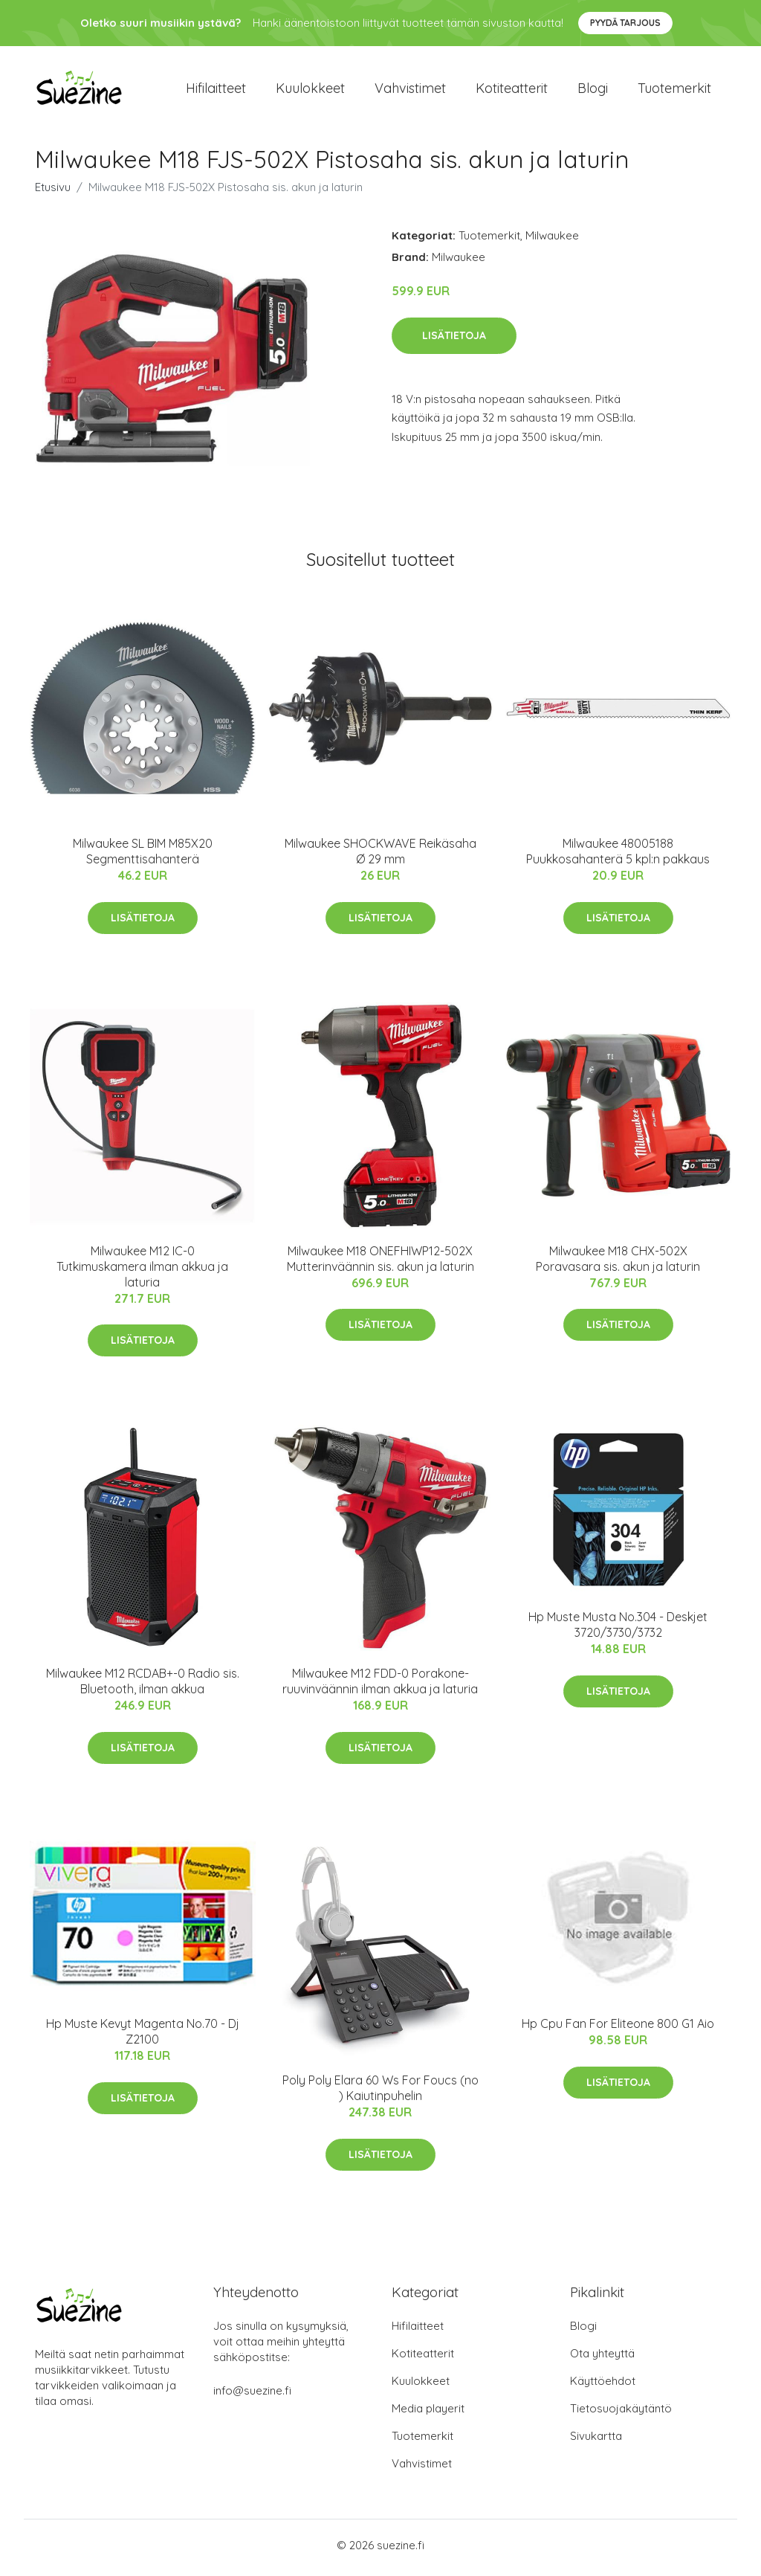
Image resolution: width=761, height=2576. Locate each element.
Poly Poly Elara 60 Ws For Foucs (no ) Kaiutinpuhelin (380, 2093)
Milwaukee (552, 241)
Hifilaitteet (216, 90)
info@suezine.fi (252, 2396)
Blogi (592, 90)
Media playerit (428, 2413)
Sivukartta (596, 2441)
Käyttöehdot (602, 2386)
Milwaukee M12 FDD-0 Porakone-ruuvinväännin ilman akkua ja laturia (380, 1686)
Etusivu (53, 192)
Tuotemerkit (674, 90)
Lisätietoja (454, 340)
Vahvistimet (410, 90)
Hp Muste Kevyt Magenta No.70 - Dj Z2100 (142, 2036)
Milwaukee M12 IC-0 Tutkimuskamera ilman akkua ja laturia (142, 1271)
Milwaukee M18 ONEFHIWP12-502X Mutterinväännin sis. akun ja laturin (380, 1263)
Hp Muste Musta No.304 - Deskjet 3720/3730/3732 (617, 1629)
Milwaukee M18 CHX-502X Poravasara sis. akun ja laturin (618, 1263)
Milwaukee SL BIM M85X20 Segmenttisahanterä (143, 856)
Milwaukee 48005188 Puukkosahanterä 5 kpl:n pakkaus (618, 856)
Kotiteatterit (512, 90)
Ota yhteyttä (602, 2358)
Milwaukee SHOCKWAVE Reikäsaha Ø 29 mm (380, 856)
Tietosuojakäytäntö (621, 2413)
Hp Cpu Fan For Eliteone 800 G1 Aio (618, 2028)
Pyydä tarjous (625, 22)
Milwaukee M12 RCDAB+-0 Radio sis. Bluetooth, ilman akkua (142, 1686)
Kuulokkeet (310, 90)
